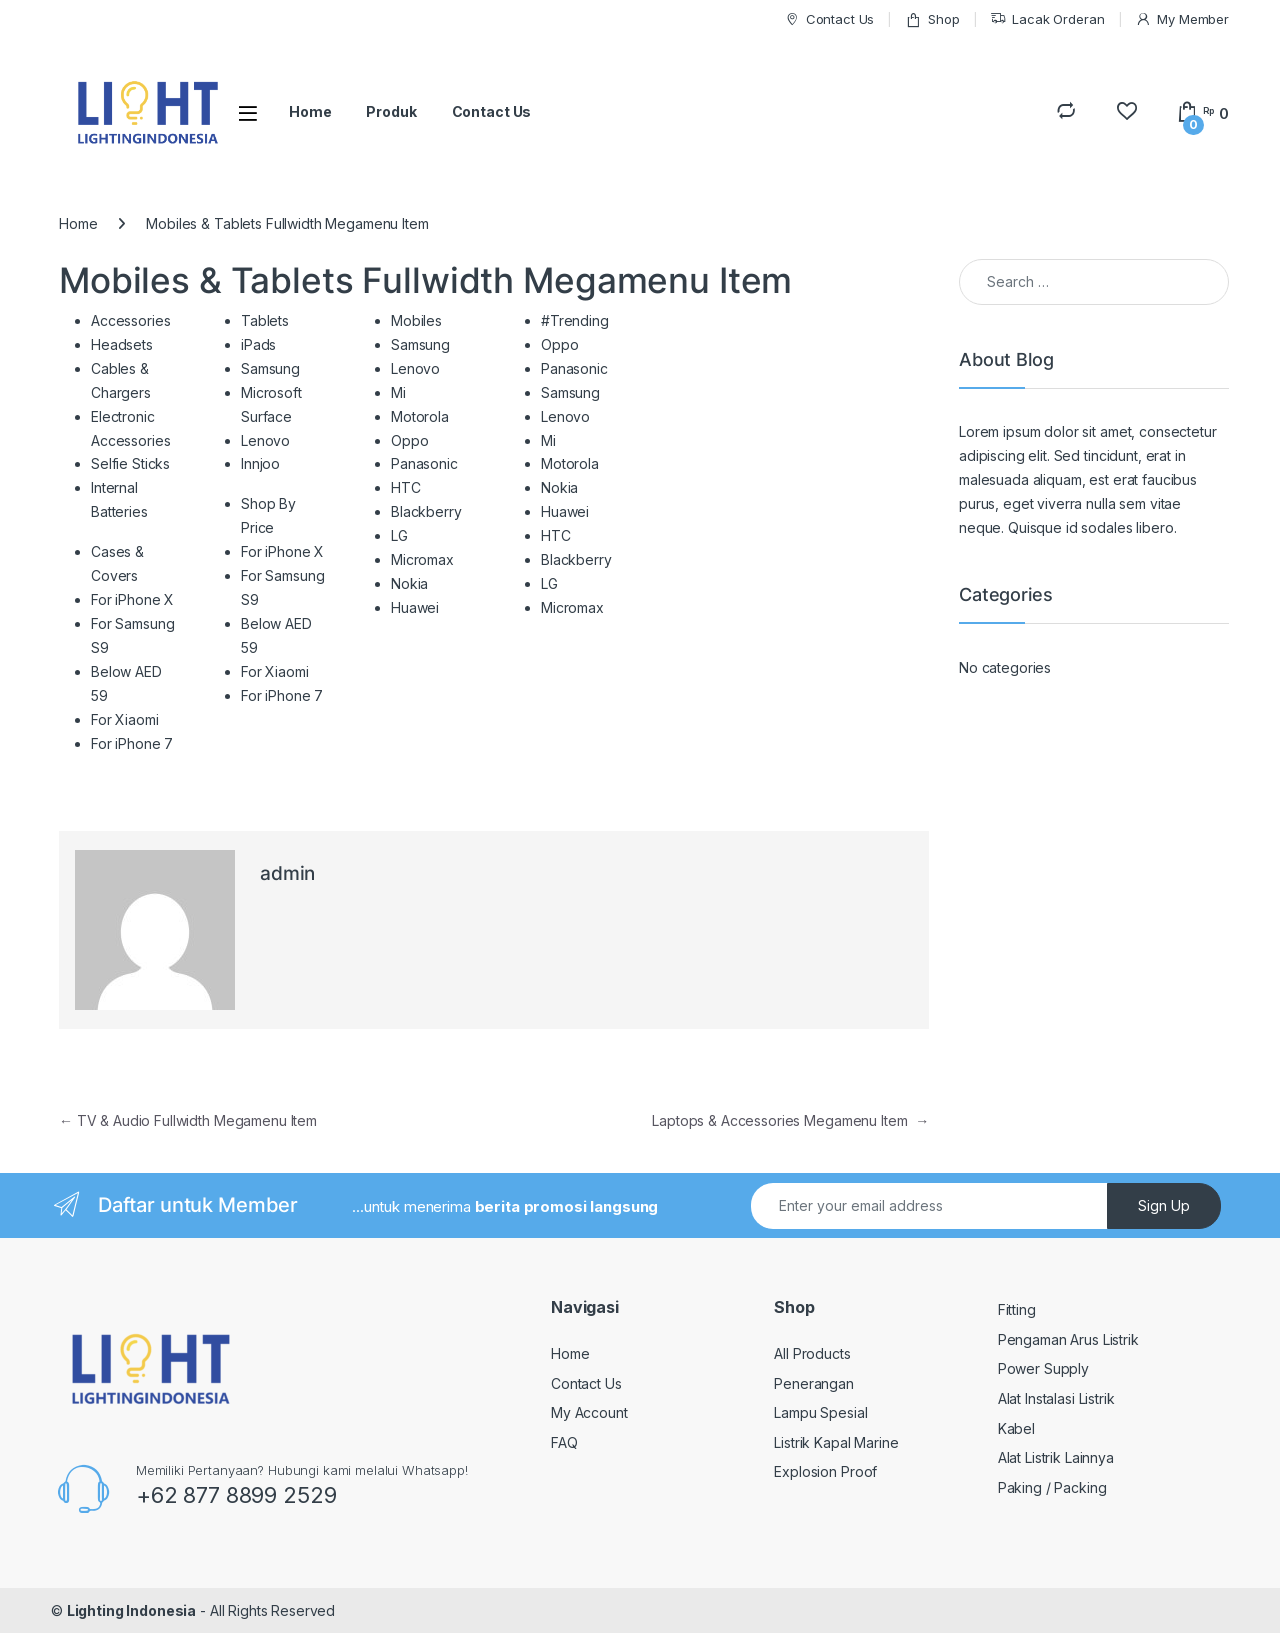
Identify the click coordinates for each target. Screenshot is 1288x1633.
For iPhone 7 (132, 743)
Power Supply (1043, 1368)
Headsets (122, 344)
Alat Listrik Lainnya (1056, 1457)
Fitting (1017, 1309)
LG (399, 535)
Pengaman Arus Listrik (1068, 1339)
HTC (406, 487)
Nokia (409, 583)
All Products (812, 1353)
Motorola (420, 416)
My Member (1182, 19)
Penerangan (814, 1383)
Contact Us (829, 19)
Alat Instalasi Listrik (1056, 1398)
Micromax (422, 559)
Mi (398, 392)
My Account (589, 1412)
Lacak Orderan (1047, 19)
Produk (391, 111)
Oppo (409, 440)
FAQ (564, 1442)
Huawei (415, 607)
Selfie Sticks (130, 463)
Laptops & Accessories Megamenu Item (790, 1120)
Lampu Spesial (820, 1412)
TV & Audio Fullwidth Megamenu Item (188, 1120)
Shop (932, 19)
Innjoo (260, 463)
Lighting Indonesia (131, 1610)
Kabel (1016, 1428)
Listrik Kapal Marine (836, 1442)
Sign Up (1164, 1205)
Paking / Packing (1052, 1487)
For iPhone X (132, 599)
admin (287, 873)
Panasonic (424, 463)
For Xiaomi (125, 719)
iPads (258, 344)
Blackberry (426, 511)
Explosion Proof (825, 1471)
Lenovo (265, 440)
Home (310, 111)
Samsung (270, 368)
